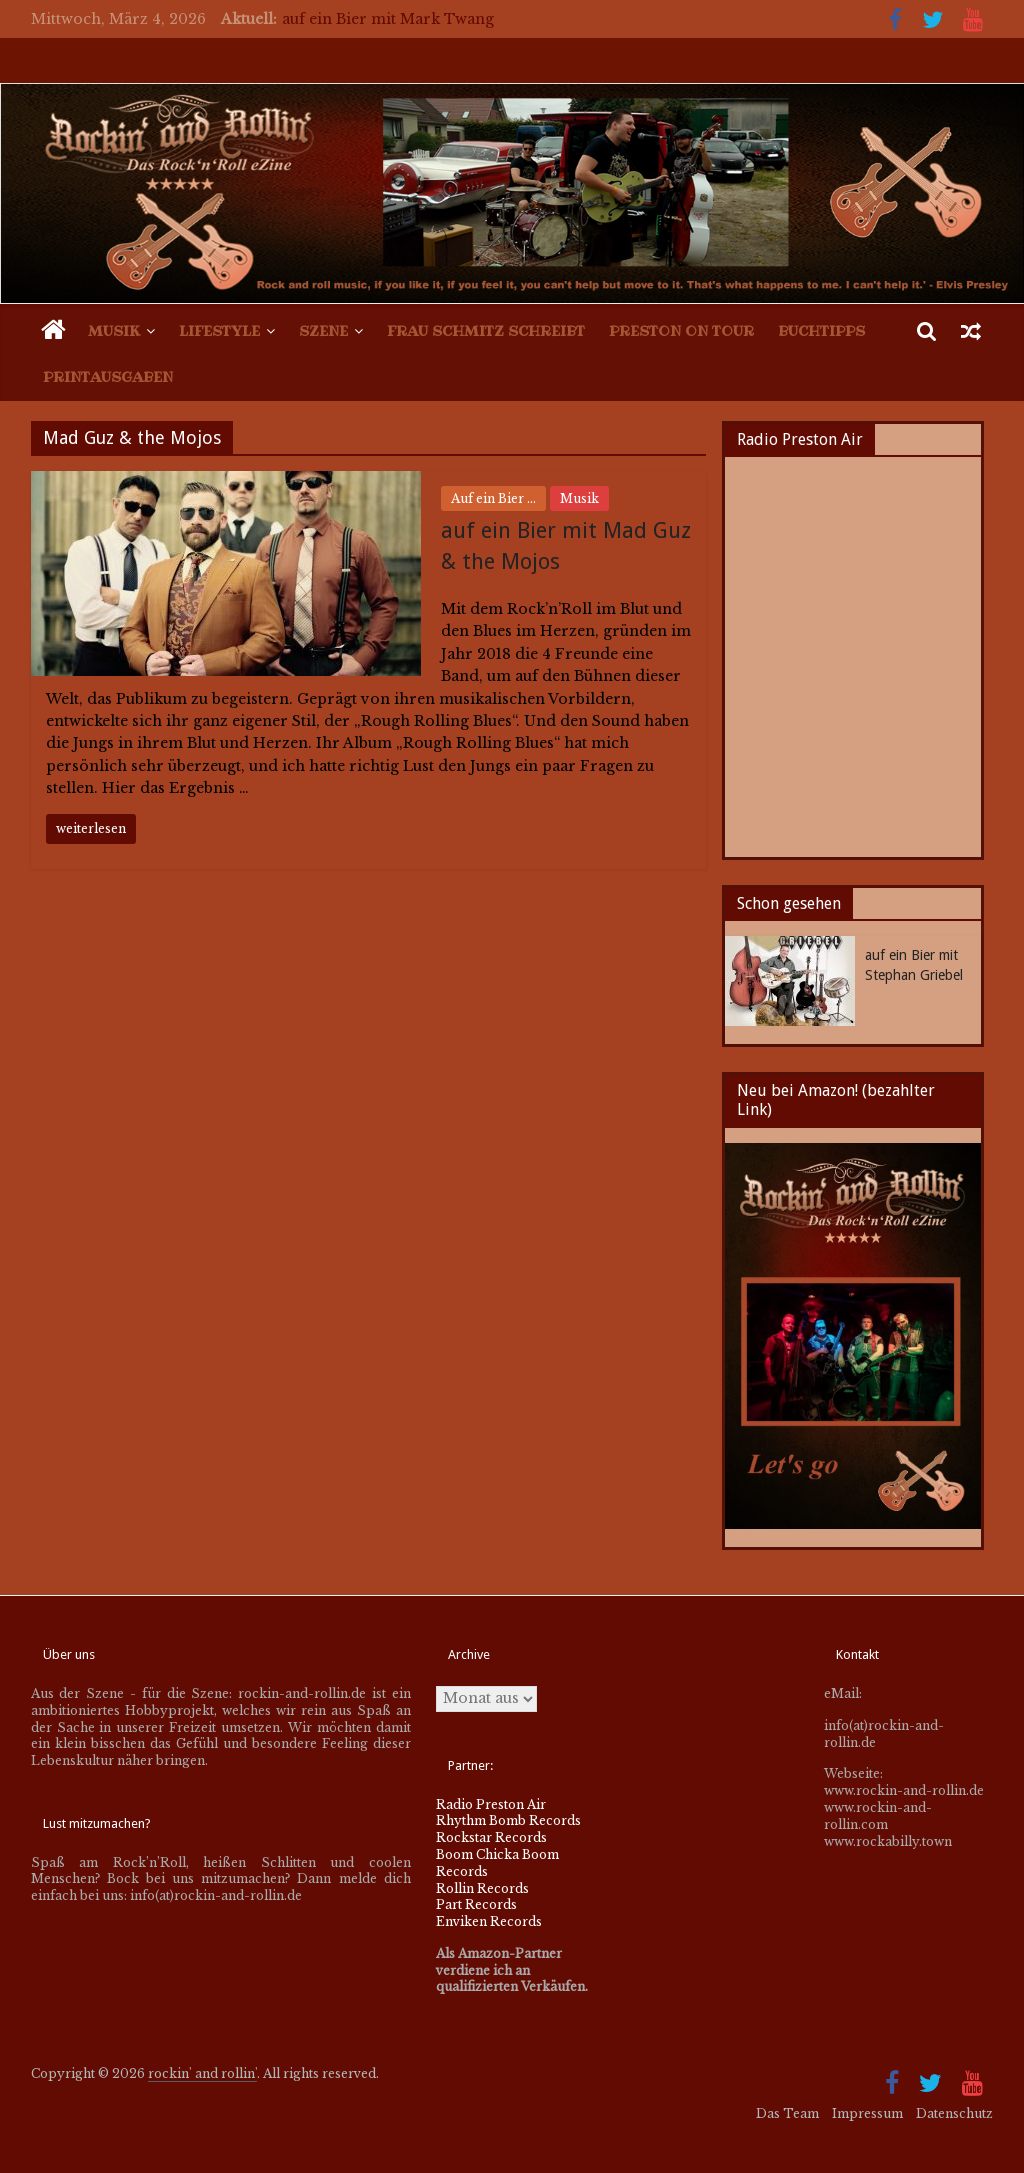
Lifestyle (219, 331)
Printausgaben (108, 377)
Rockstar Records (491, 1837)
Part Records (476, 1904)
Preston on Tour (681, 331)
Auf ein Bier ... (493, 498)
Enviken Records (489, 1921)
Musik (114, 331)
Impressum (867, 2113)
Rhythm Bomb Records (508, 1820)
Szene (323, 331)
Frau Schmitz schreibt (486, 331)
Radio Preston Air (491, 1804)
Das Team (787, 2113)
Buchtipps (821, 331)
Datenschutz (954, 2113)
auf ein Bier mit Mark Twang (388, 19)
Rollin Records (482, 1888)
